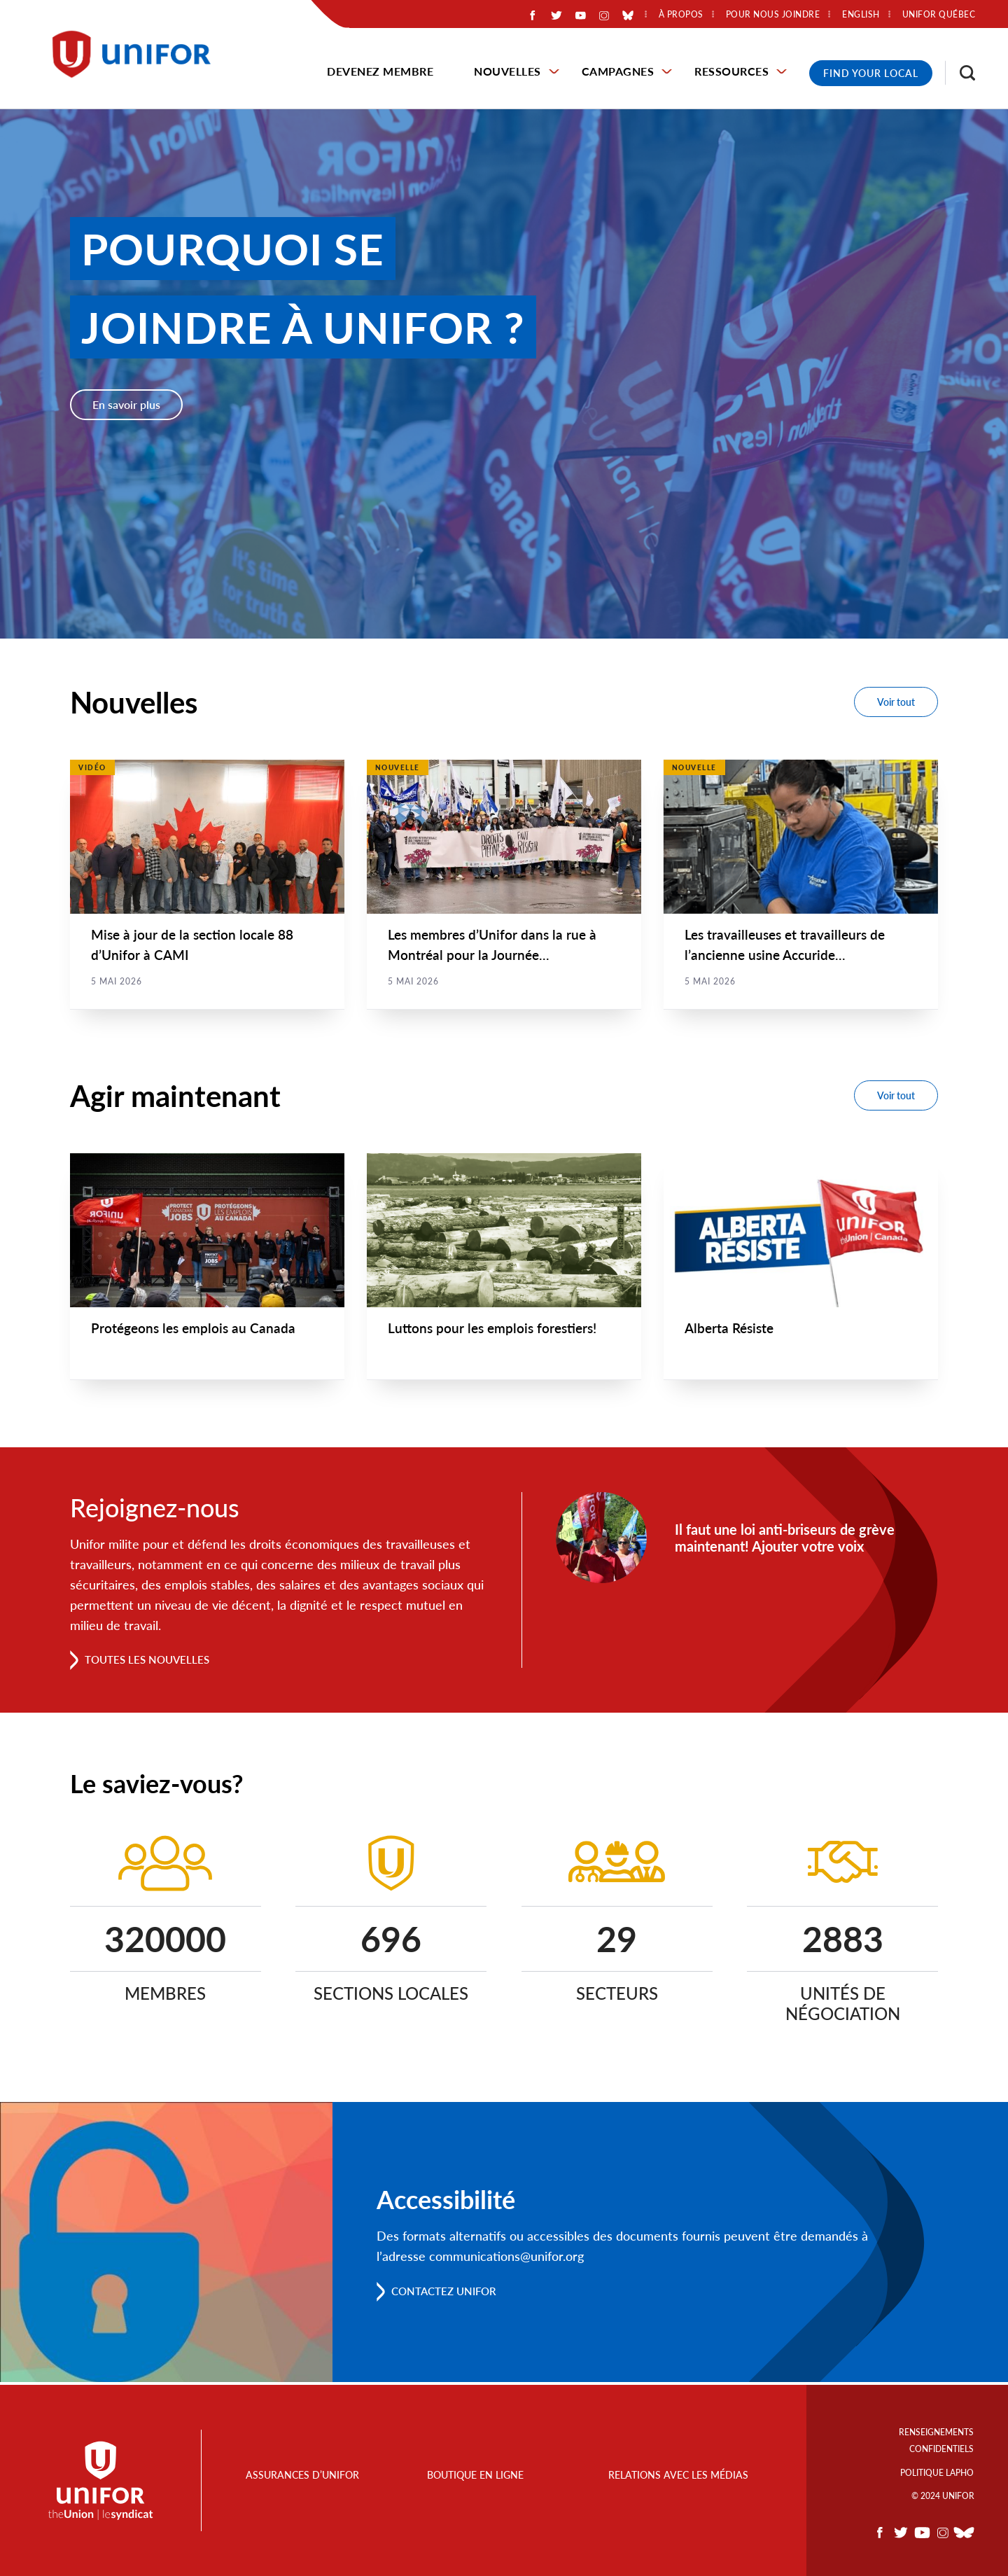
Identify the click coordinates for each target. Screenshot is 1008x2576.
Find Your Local (870, 73)
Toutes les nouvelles (151, 1662)
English (861, 15)
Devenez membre (380, 71)
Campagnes (618, 71)
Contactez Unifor (448, 2293)
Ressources (731, 71)
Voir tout (896, 702)
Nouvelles (507, 71)
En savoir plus (126, 404)
